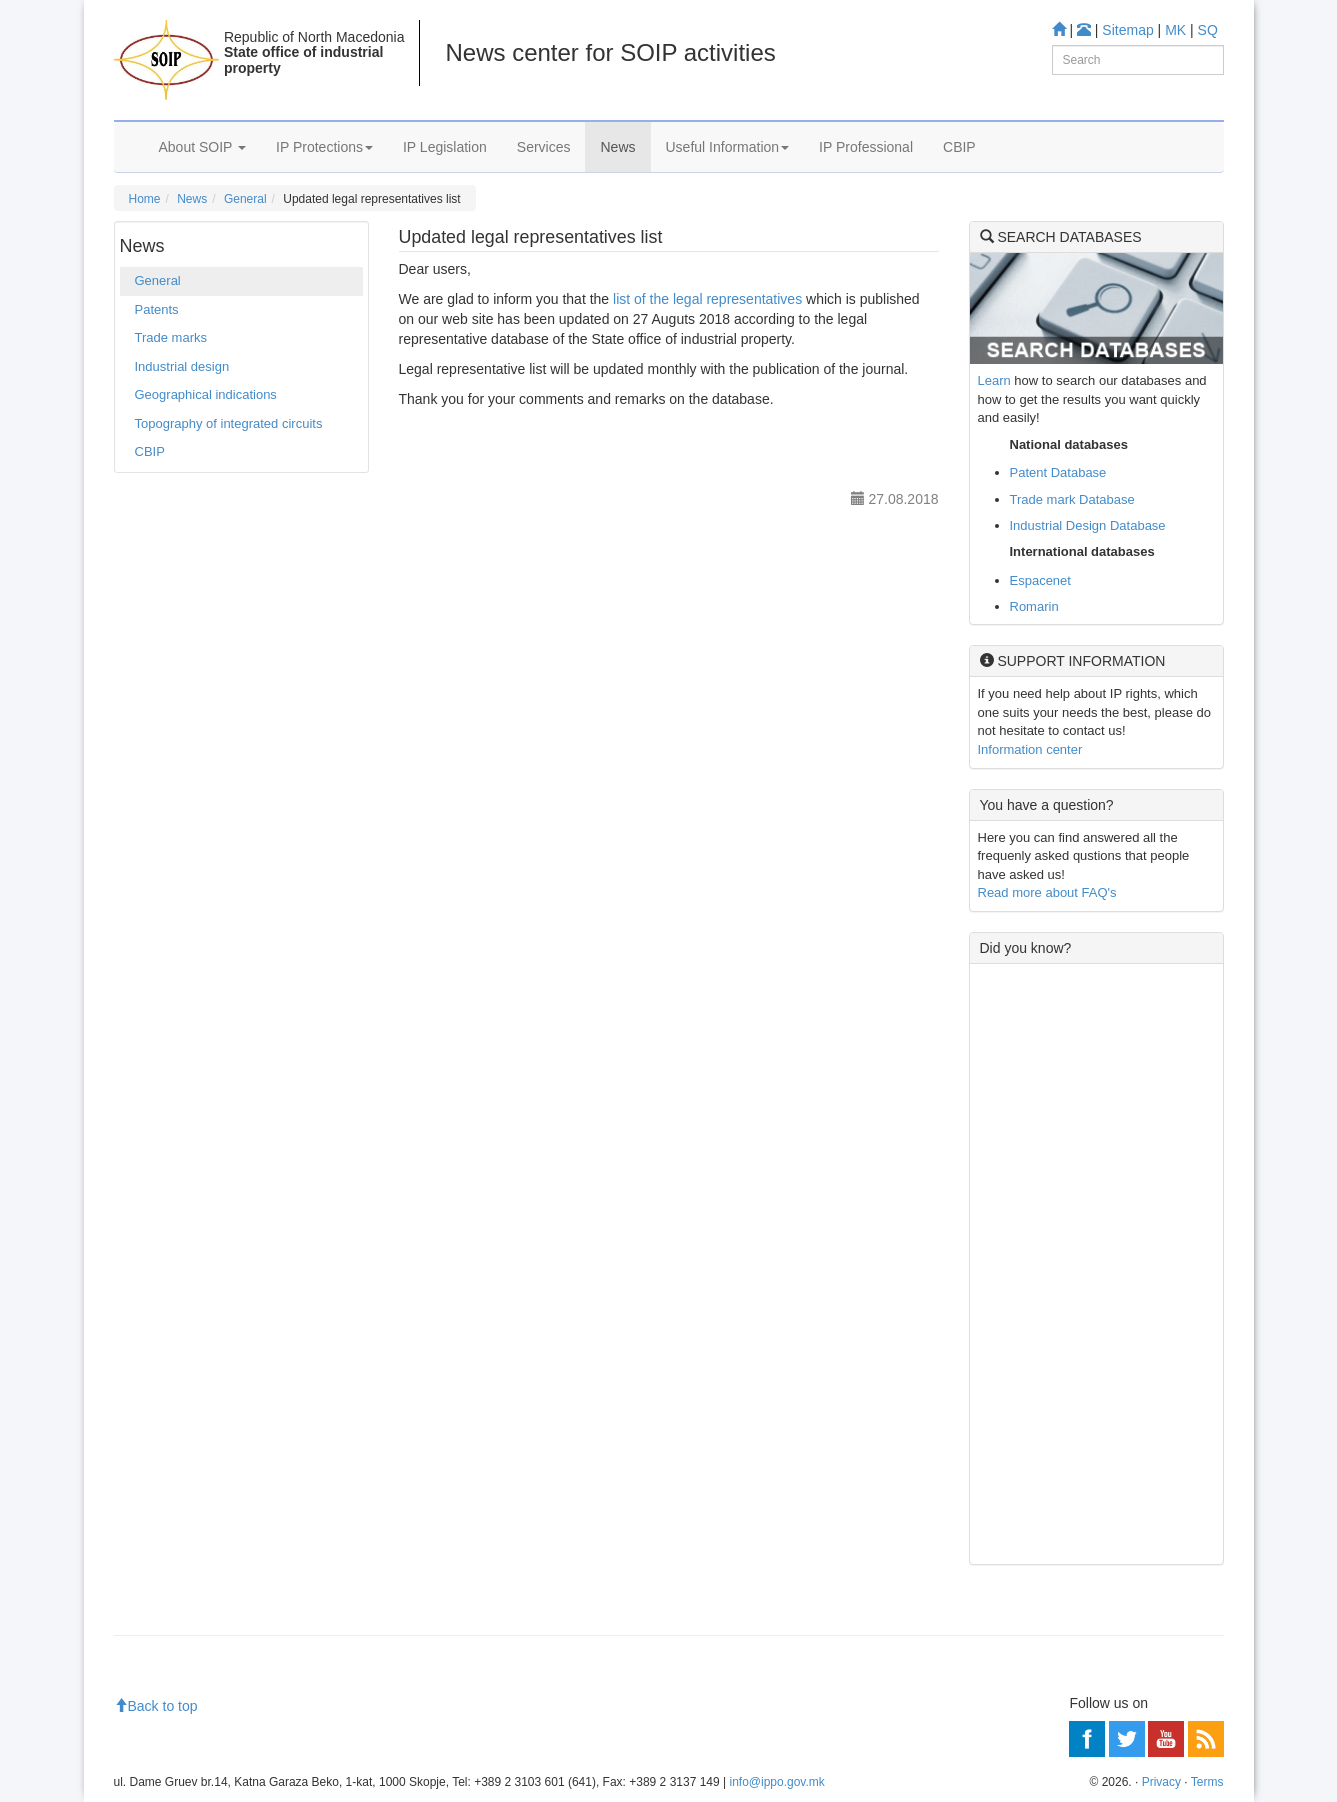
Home (145, 199)
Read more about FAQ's (1047, 892)
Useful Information (728, 147)
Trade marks (171, 337)
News (617, 147)
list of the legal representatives (707, 299)
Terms (1207, 1782)
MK (1175, 30)
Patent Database (1058, 472)
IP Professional (866, 147)
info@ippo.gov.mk (776, 1782)
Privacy (1161, 1782)
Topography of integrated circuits (229, 423)
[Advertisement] (1096, 1264)
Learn (994, 380)
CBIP (959, 147)
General (245, 199)
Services (544, 147)
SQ (1208, 30)
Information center (1030, 749)
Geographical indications (206, 394)
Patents (157, 309)
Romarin (1034, 606)
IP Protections (324, 147)
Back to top (156, 1706)
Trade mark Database (1072, 499)
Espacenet (1040, 580)
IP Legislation (445, 147)
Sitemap (1127, 30)
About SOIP (203, 147)
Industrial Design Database (1088, 525)
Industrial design (182, 366)
